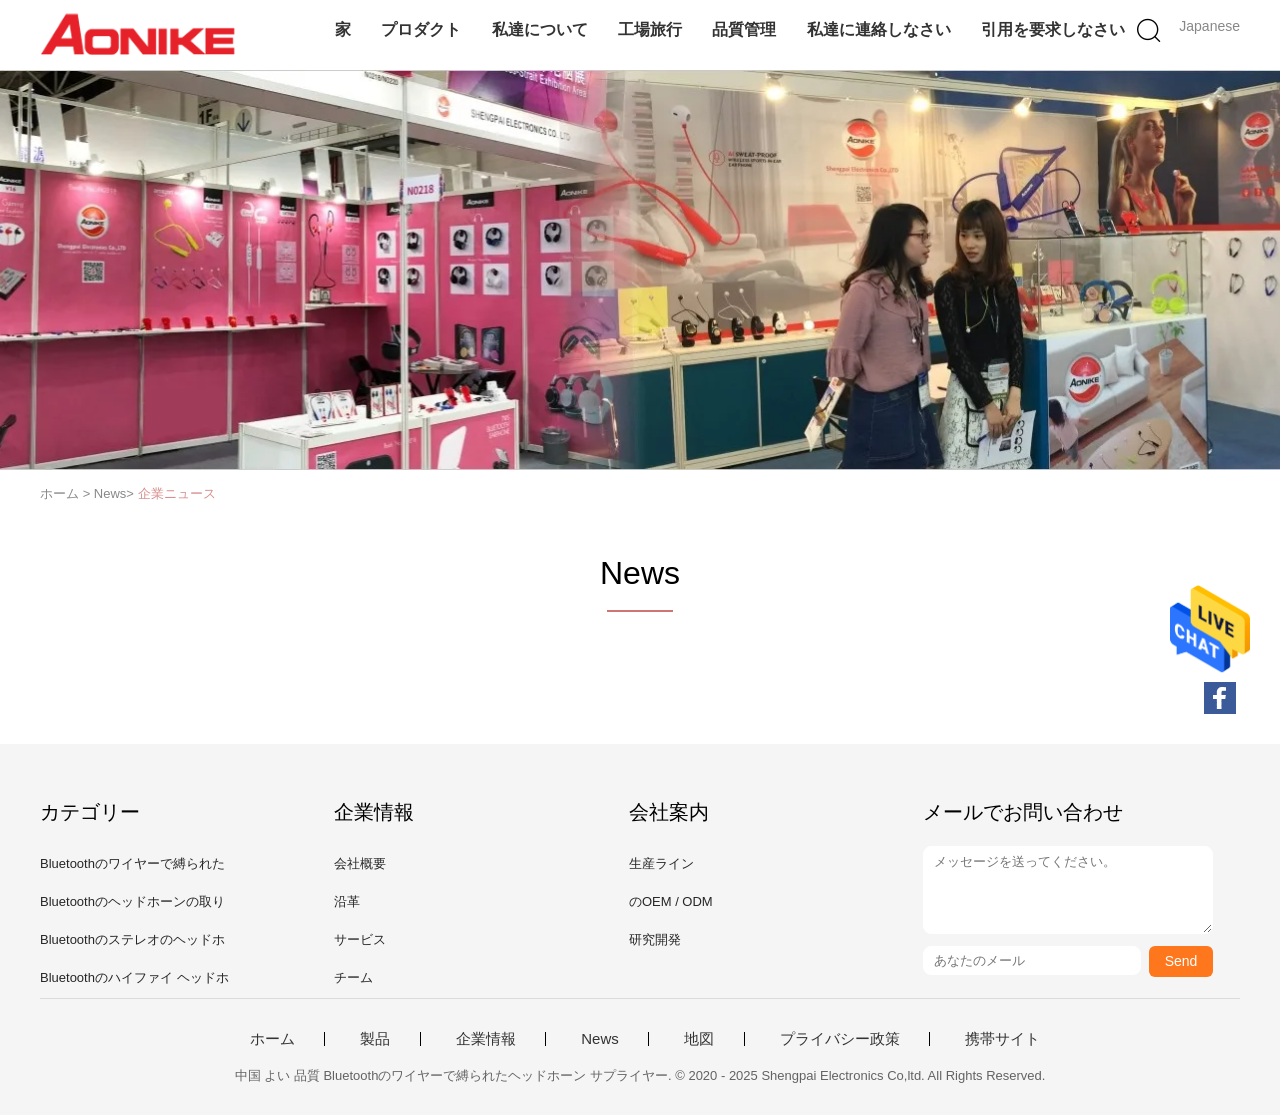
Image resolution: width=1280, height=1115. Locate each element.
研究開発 (655, 939)
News (600, 1039)
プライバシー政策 (840, 1039)
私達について (540, 29)
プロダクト (421, 29)
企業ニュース (177, 493)
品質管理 (744, 29)
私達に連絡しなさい (879, 29)
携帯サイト (1002, 1039)
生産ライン (661, 863)
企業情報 (486, 1039)
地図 (699, 1039)
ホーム (272, 1039)
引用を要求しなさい (1053, 29)
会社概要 (360, 863)
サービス (360, 939)
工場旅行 (650, 29)
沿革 (347, 901)
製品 (375, 1039)
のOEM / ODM (671, 901)
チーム (353, 977)
